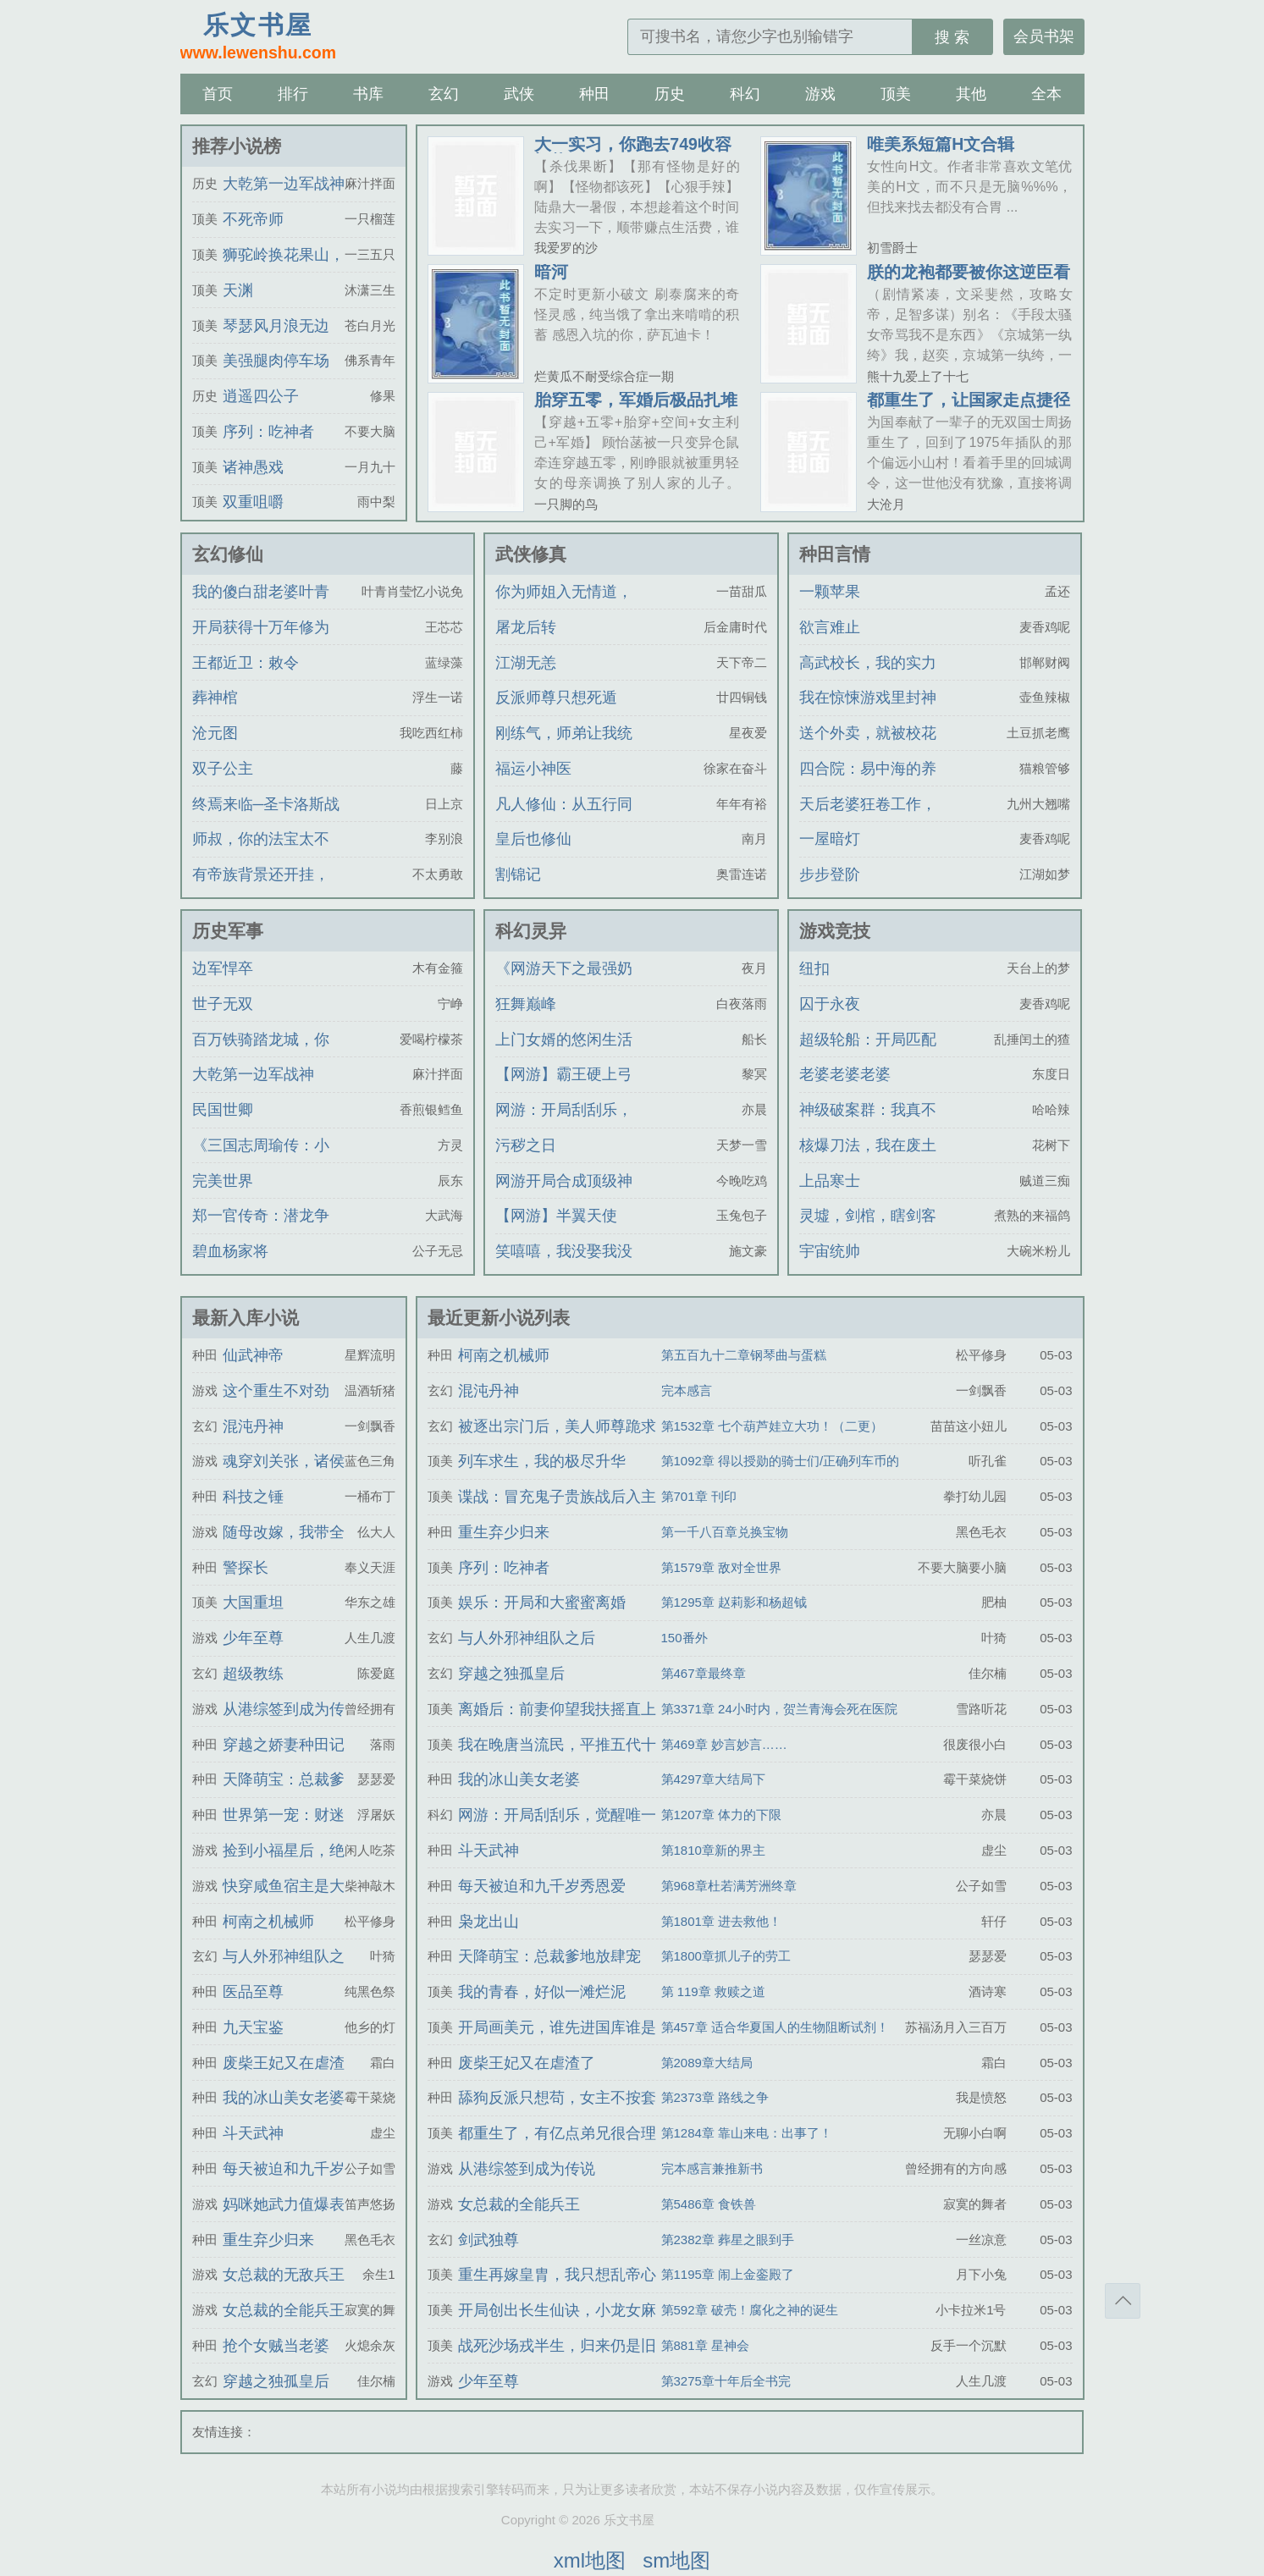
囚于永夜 (829, 1004)
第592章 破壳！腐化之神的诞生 (749, 2310)
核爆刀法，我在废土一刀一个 (867, 1160)
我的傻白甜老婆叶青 (260, 591)
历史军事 (227, 930)
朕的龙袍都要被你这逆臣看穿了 (968, 280)
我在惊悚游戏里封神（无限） (867, 712)
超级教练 (253, 1673)
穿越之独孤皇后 (276, 2381)
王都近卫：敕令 (245, 662)
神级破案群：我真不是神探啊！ (867, 1125)
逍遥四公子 (261, 396)
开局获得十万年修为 (260, 627)
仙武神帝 (253, 1355)
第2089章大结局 (707, 2062)
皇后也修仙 (533, 838)
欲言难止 (829, 627)
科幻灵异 (530, 930)
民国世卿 (222, 1109)
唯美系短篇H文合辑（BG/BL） (940, 152)
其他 (971, 93)
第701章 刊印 (699, 1496)
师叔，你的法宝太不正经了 (260, 854)
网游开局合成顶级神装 (563, 1196)
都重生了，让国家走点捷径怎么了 (968, 408)
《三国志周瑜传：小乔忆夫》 (260, 1160)
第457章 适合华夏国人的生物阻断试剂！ (775, 2027)
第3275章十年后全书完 (726, 2381)
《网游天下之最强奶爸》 (563, 983)
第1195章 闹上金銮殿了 (728, 2274)
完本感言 (686, 1390)
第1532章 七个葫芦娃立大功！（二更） (772, 1426)
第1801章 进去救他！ (721, 1921)
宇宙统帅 (829, 1251)
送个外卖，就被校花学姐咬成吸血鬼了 (867, 748)
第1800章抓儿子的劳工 (726, 1956)
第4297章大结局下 (713, 1779)
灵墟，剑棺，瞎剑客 (867, 1215)
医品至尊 (253, 1991)
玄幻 (443, 93)
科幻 (745, 93)
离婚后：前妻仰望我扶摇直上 (557, 1709)
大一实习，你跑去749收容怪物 (632, 152)
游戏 (820, 93)
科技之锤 (253, 1496)
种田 (594, 93)
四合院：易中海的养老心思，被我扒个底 (867, 784)
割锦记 (518, 874)
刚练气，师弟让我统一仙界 (563, 748)
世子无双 (222, 1004)
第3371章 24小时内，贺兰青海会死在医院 (779, 1709)
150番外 (684, 1637)
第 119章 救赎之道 (713, 1991)
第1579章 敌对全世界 (721, 1567)
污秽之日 (525, 1145)
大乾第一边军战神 (284, 183)
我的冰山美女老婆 (284, 2097)
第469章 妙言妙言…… (724, 1744)
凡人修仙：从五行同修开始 (563, 819)
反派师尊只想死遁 (556, 697)
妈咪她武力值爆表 (284, 2204)
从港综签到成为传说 (526, 2168)
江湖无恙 (525, 662)
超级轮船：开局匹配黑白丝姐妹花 (867, 1054)
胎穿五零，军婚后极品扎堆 (635, 399)
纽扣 (814, 968)
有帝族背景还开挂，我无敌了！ (260, 889)
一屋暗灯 (829, 838)
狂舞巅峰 (525, 1004)
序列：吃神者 (268, 431)
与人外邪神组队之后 (526, 1638)
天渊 (238, 290)
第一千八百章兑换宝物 (724, 1532)
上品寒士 (829, 1180)
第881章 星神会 (705, 2345)
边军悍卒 (222, 968)
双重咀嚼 (253, 502)
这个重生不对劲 (276, 1390)
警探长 (245, 1567)
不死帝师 (253, 219)
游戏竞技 (834, 930)
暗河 (551, 271)
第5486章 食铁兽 (709, 2204)
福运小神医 (533, 768)
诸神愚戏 (253, 467)
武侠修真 (530, 554)
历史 (669, 93)
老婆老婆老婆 (845, 1074)
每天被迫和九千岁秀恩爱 (542, 1886)
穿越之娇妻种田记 (284, 1744)
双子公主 (222, 768)
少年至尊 (253, 1638)
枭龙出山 (488, 1921)
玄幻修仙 (227, 554)
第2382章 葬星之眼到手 (728, 2239)
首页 (217, 93)
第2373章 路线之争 (715, 2097)
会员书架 (1043, 36)
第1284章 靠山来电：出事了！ (747, 2133)
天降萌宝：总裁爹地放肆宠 (549, 1956)
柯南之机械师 (268, 1921)
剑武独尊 (488, 2239)
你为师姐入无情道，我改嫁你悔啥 (563, 607)
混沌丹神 (253, 1426)
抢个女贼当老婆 (276, 2345)
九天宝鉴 (253, 2027)
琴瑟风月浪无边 (276, 325)
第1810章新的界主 (713, 1850)
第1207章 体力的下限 (721, 1814)
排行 (293, 93)
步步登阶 (829, 874)
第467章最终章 (703, 1673)
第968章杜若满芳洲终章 (729, 1885)
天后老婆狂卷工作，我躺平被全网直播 (867, 819)
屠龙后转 (525, 627)
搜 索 (952, 37)
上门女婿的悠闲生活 (563, 1039)
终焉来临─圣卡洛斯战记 (266, 819)
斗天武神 (253, 2133)
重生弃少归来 (268, 2239)
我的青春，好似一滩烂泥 (542, 1991)
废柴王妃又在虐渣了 (526, 2063)
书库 (368, 93)
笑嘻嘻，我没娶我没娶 (563, 1266)
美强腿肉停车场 (276, 360)
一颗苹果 (829, 591)
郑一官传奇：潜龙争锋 (260, 1231)
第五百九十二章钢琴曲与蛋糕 (743, 1355)
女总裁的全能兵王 (284, 2310)
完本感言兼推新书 (712, 2168)
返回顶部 (1122, 2301)
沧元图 (215, 733)
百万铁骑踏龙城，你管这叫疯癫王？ (260, 1054)
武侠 (519, 93)
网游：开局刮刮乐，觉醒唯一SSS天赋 (563, 1125)
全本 (1046, 93)
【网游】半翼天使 (556, 1215)
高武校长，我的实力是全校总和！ (867, 678)
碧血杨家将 (230, 1251)
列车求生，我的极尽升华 (542, 1461)
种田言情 (834, 554)
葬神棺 (215, 697)
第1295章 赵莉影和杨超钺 (734, 1602)
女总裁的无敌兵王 (284, 2274)
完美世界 (222, 1180)
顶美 (895, 93)
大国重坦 (253, 1602)
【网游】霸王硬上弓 (563, 1074)
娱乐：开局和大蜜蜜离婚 (542, 1602)
